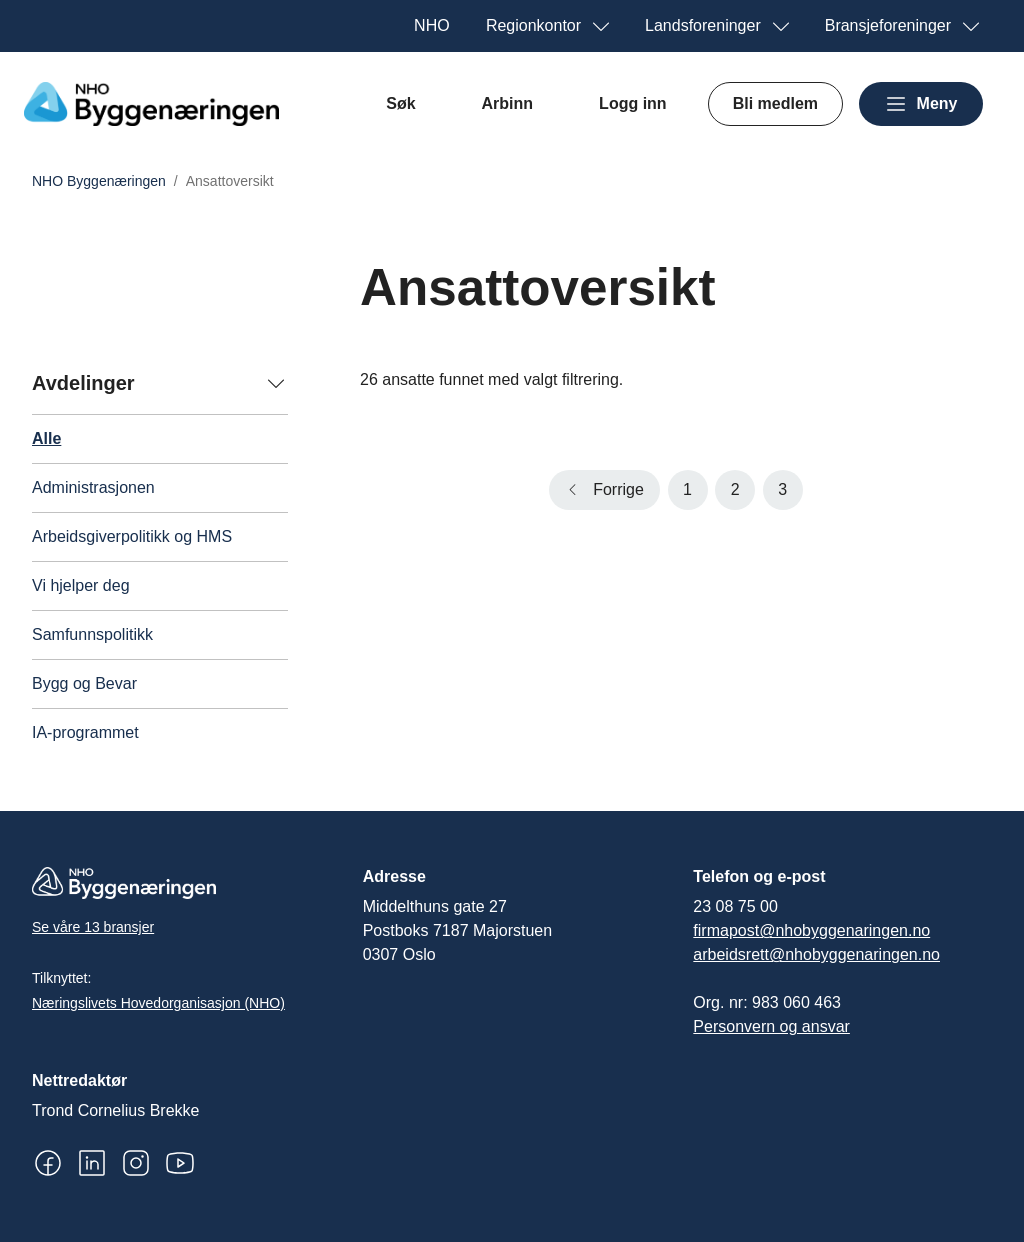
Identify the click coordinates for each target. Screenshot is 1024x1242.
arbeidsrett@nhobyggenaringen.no (816, 954)
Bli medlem (775, 103)
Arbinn (508, 103)
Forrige (618, 489)
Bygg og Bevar (84, 683)
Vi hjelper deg (81, 585)
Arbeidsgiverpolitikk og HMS (132, 536)
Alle (46, 438)
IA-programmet (85, 732)
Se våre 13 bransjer (93, 927)
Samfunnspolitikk (92, 634)
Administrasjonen (93, 487)
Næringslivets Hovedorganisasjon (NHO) (158, 1003)
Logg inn (633, 103)
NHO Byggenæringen (99, 181)
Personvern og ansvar (771, 1026)
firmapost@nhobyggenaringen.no (811, 930)
